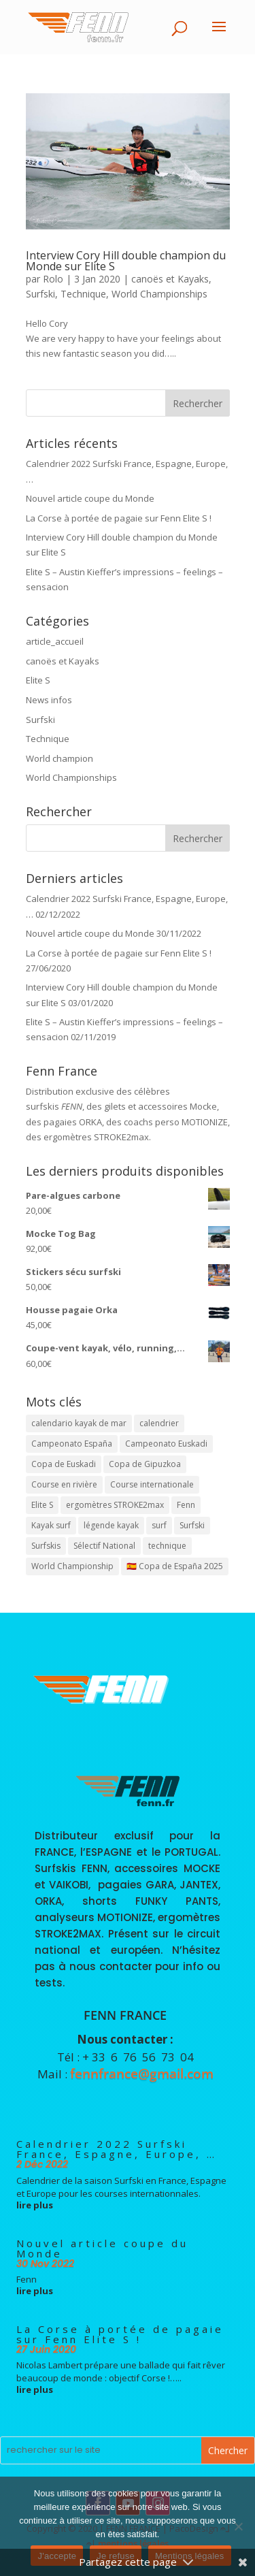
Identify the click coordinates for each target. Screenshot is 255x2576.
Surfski (40, 293)
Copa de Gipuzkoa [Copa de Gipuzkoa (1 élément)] (145, 1464)
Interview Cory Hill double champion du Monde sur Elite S (126, 261)
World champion (59, 758)
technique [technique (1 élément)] (167, 1545)
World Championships (159, 293)
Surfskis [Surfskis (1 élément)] (46, 1545)
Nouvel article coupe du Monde (90, 498)
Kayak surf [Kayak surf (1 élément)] (51, 1525)
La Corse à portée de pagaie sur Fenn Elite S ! (118, 518)
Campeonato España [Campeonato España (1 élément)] (71, 1443)
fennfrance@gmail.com (142, 2073)
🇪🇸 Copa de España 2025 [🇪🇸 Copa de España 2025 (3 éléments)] (174, 1566)
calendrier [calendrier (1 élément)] (159, 1423)
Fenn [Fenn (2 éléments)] (186, 1505)
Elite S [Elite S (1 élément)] (42, 1505)
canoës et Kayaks (170, 278)
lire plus (34, 2205)
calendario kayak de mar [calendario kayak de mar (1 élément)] (78, 1423)
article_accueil (55, 641)
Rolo (53, 278)
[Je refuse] (238, 2526)
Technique (83, 293)
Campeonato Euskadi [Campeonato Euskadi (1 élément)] (166, 1443)
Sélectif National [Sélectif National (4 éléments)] (104, 1545)
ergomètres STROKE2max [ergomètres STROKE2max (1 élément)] (115, 1505)
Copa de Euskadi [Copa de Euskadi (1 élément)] (63, 1464)
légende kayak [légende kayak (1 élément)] (111, 1525)
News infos (49, 700)
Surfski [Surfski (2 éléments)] (192, 1525)
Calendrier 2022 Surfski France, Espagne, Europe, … (116, 2149)
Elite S (38, 680)
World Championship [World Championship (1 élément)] (72, 1566)
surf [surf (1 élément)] (159, 1525)
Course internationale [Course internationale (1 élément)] (152, 1484)
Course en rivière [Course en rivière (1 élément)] (64, 1484)
